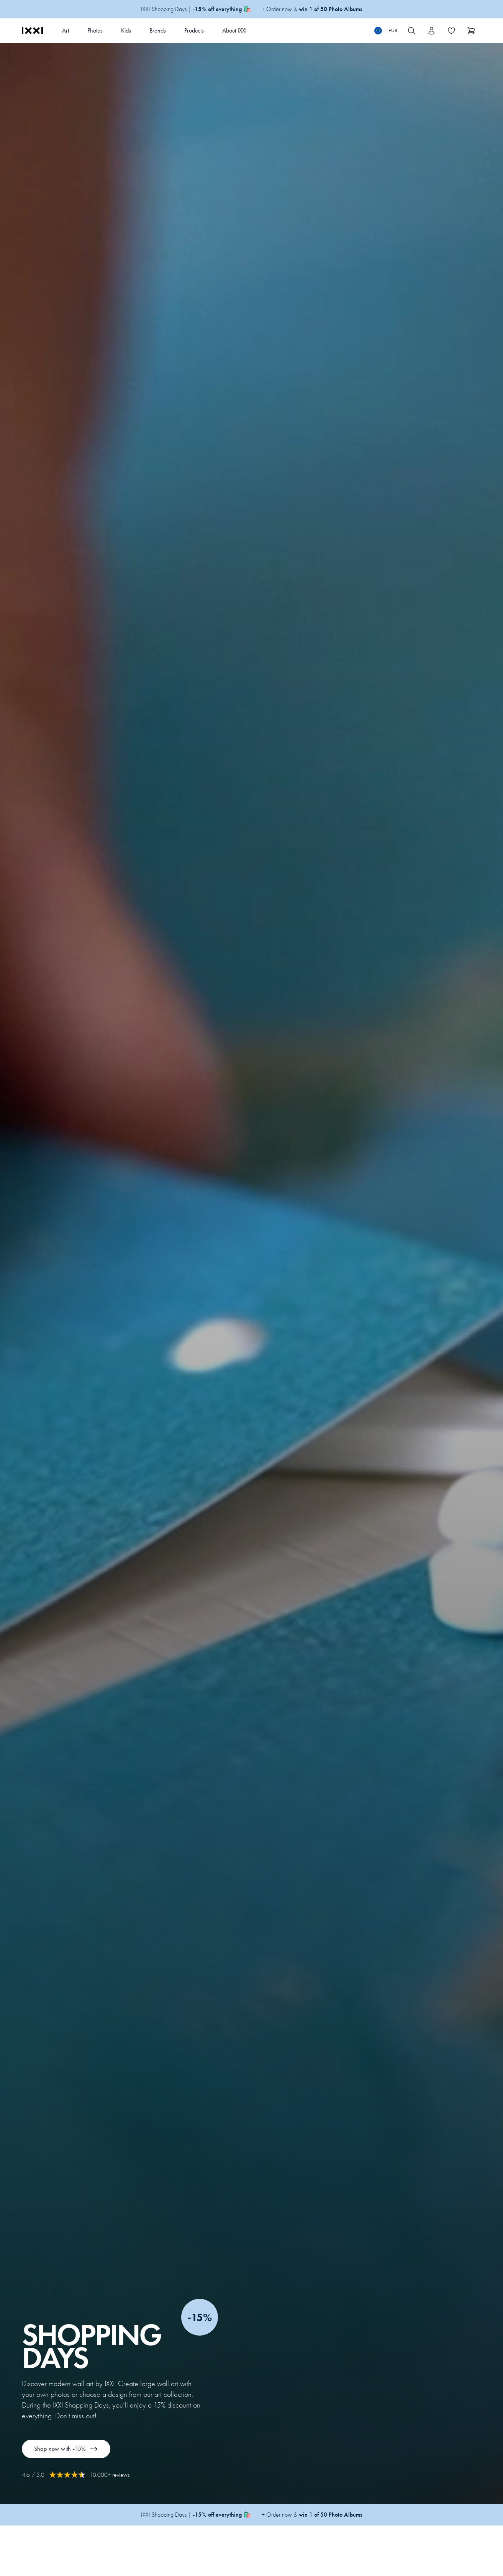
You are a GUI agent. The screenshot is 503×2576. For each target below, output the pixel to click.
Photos (95, 30)
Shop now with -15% (66, 2448)
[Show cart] (472, 31)
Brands (157, 30)
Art (65, 30)
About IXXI (234, 30)
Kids (126, 30)
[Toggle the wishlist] (452, 31)
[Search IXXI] (412, 31)
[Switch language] (386, 31)
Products (194, 30)
